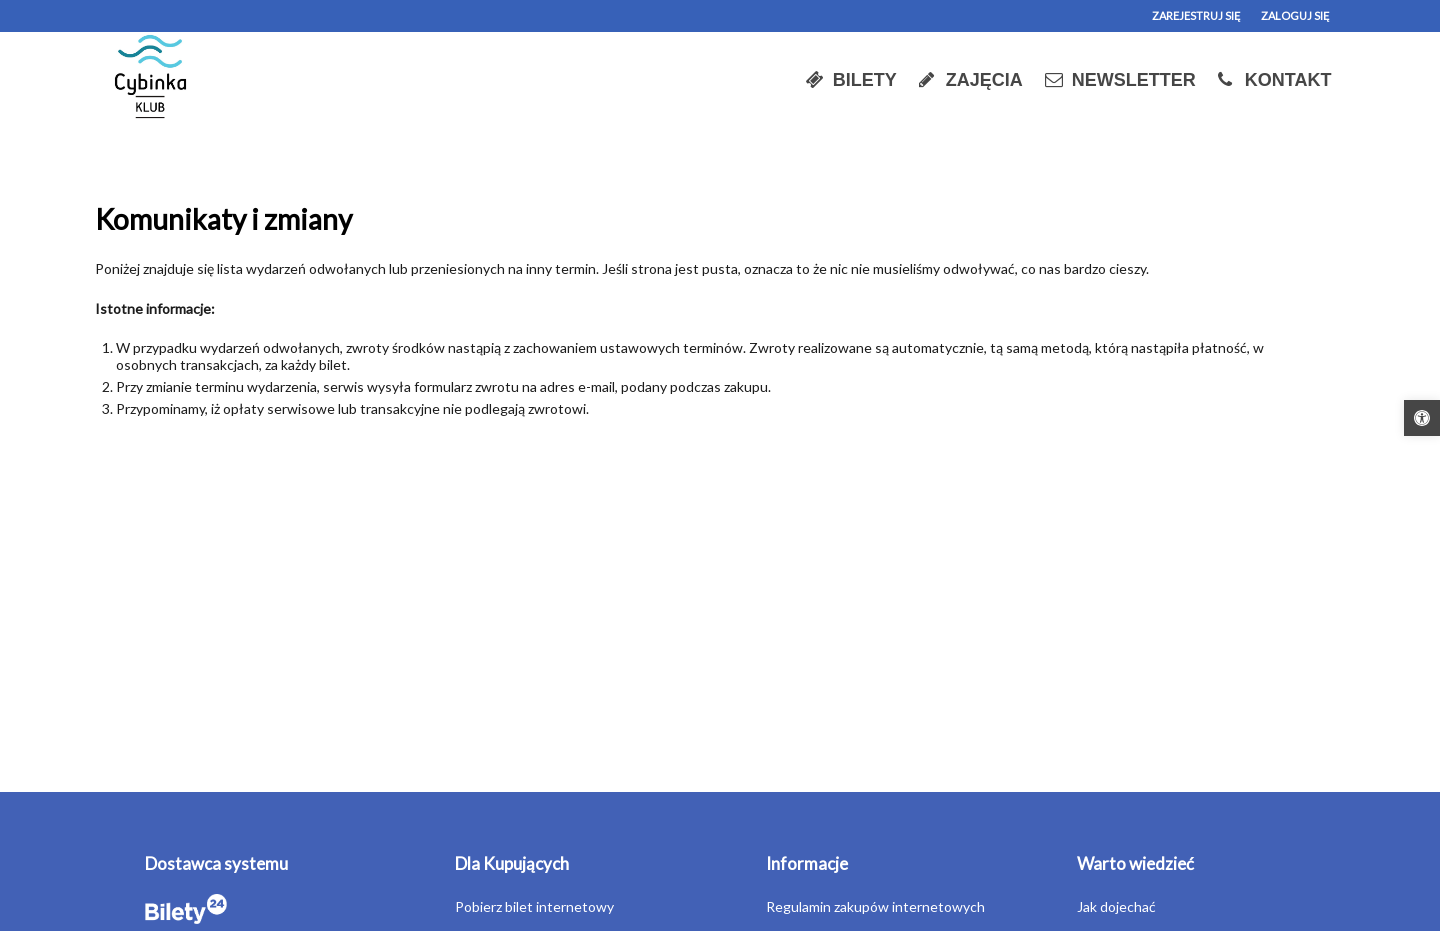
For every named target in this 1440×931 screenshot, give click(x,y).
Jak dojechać (1116, 906)
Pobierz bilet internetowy (534, 906)
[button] (1422, 418)
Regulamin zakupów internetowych (875, 906)
